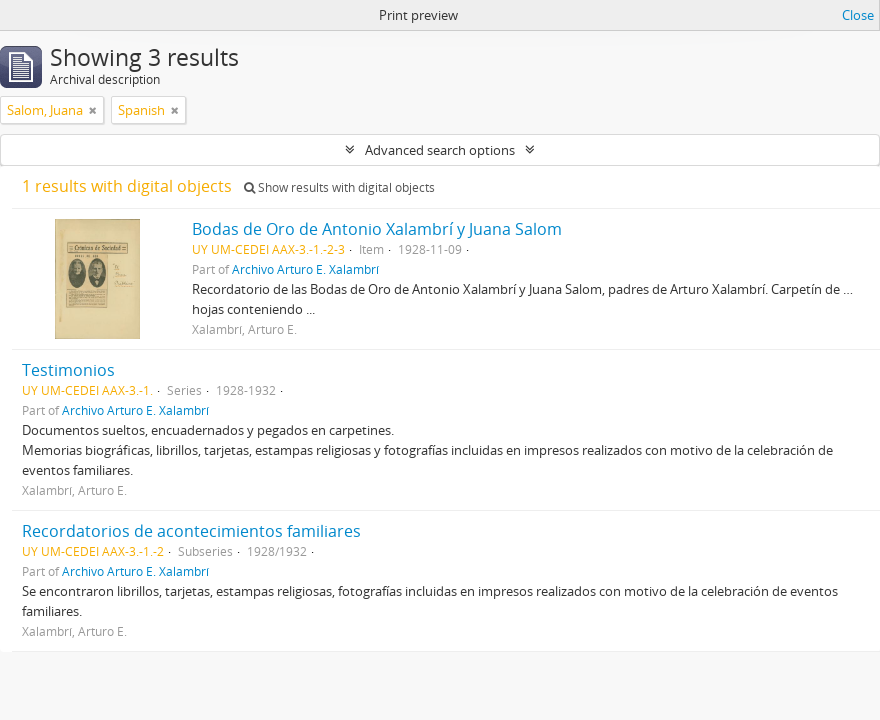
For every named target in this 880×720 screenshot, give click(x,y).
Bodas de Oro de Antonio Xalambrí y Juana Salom (377, 229)
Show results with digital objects (339, 187)
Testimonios (68, 370)
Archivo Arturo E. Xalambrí (305, 269)
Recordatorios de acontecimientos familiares (191, 531)
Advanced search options (440, 150)
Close (858, 15)
